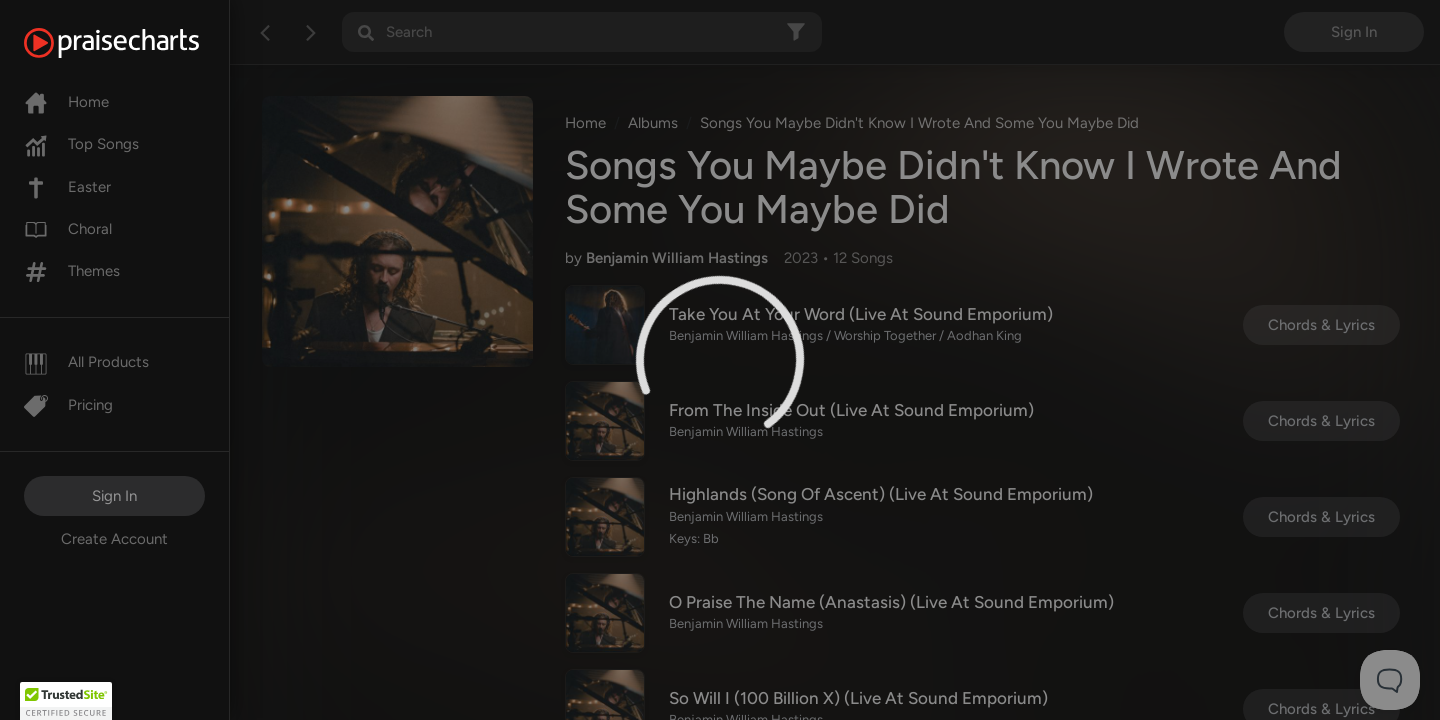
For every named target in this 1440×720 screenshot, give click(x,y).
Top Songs (81, 144)
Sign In (114, 496)
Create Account (114, 539)
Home (66, 102)
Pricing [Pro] (68, 405)
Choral (68, 229)
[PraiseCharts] (136, 43)
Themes (72, 271)
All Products (86, 362)
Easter (67, 187)
